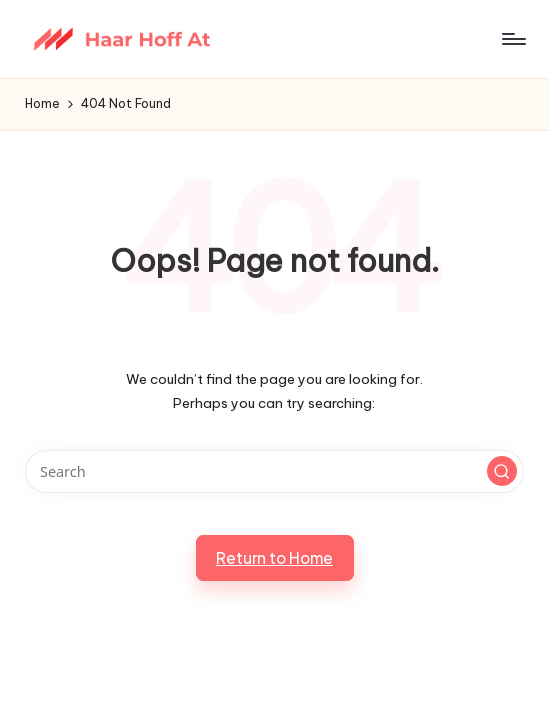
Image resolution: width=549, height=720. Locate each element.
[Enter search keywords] (274, 471)
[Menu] (512, 39)
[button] (502, 471)
